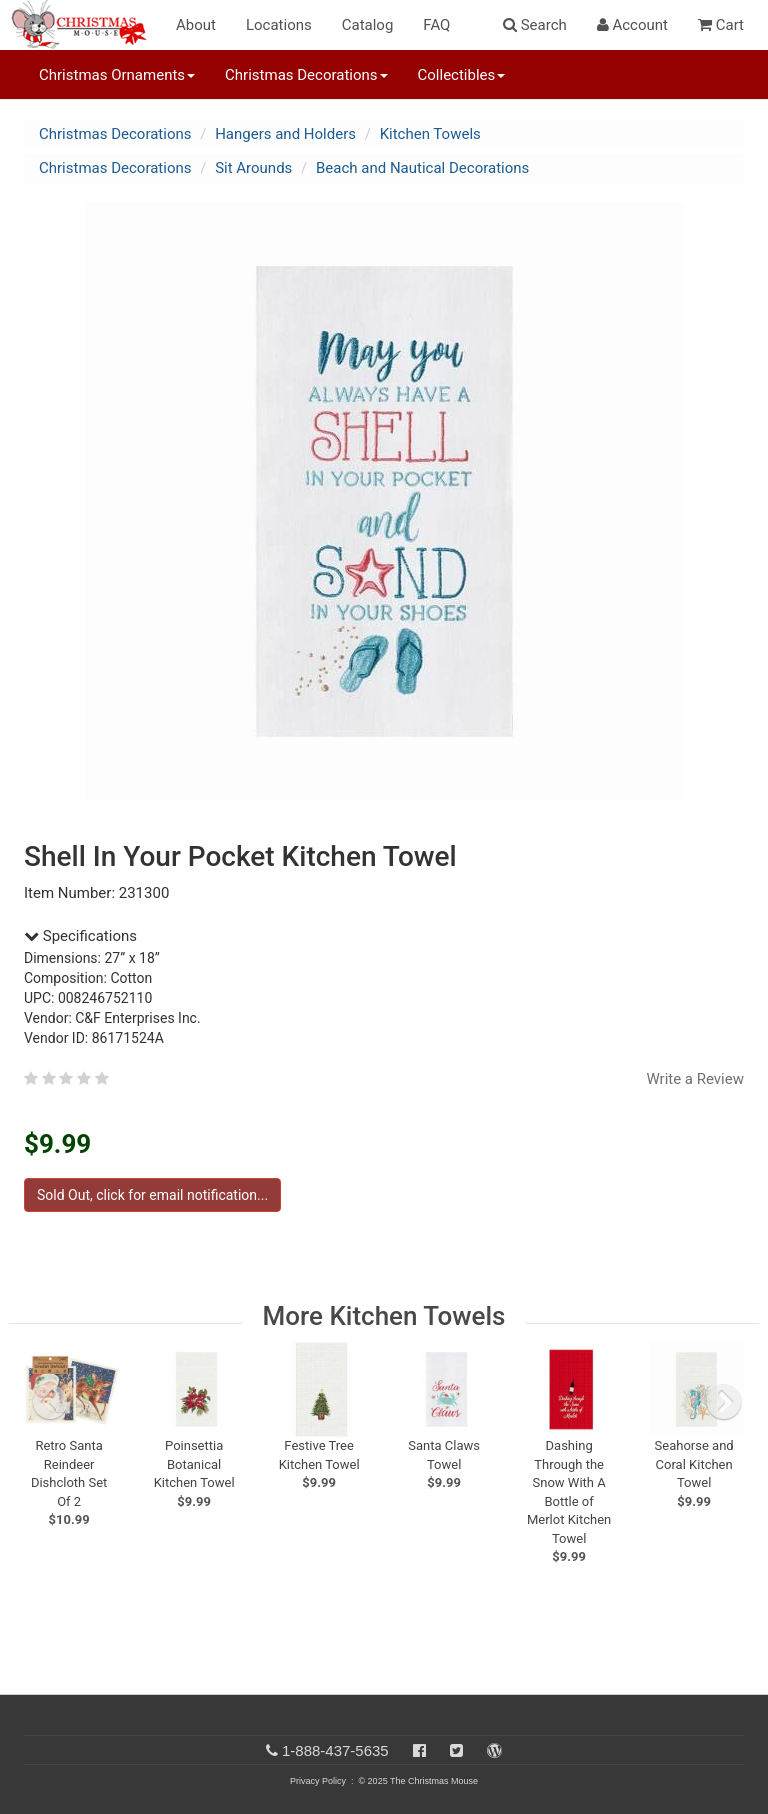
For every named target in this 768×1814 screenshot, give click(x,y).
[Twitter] (456, 1750)
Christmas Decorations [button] (306, 75)
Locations (279, 25)
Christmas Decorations (115, 134)
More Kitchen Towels (384, 1316)
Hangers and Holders (285, 134)
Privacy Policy (318, 1781)
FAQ (436, 25)
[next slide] (724, 1402)
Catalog (368, 25)
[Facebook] (419, 1750)
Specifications (80, 936)
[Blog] (494, 1750)
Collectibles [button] (462, 75)
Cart (721, 25)
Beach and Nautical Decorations (422, 168)
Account (632, 25)
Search (535, 25)
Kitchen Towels (430, 134)
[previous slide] (50, 1402)
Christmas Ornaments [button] (117, 75)
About (196, 25)
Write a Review (695, 1079)
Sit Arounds (253, 168)
